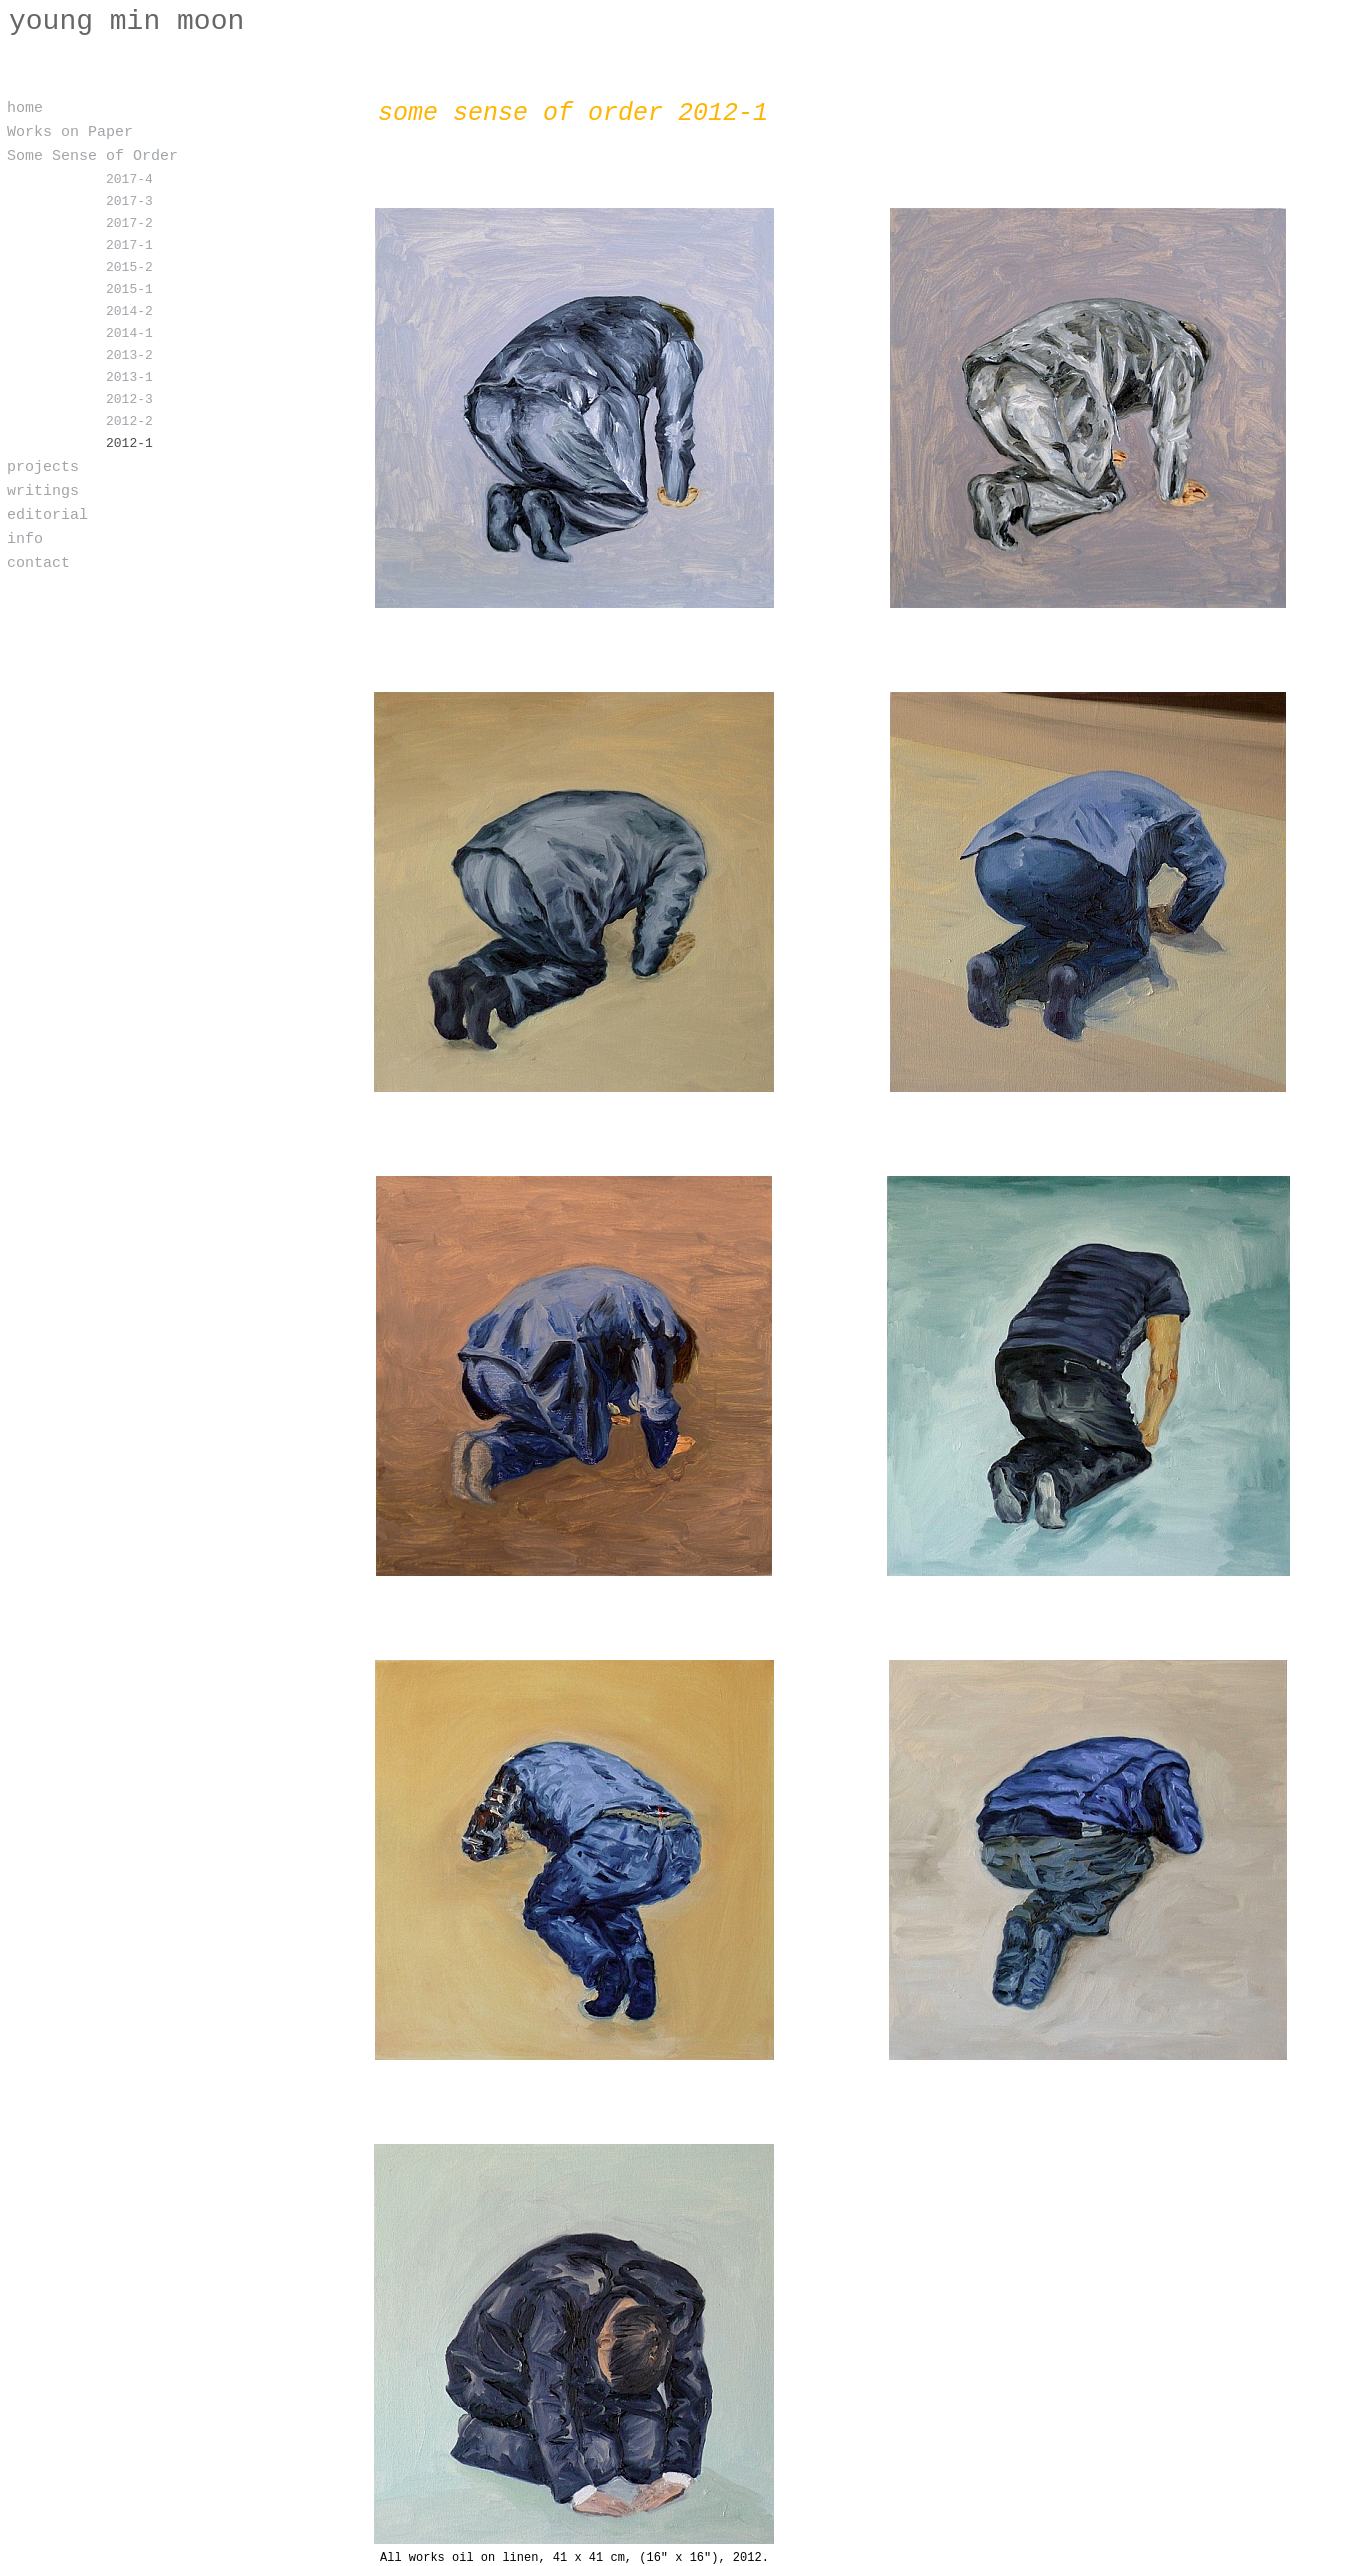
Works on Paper (70, 133)
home (25, 109)
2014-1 (129, 334)
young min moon (126, 21)
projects (43, 468)
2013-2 (129, 356)
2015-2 (129, 268)
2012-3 (129, 400)
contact (38, 564)
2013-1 (129, 378)
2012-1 (129, 444)
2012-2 (129, 422)
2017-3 (129, 202)
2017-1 (129, 246)
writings (43, 492)
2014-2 (129, 312)
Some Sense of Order (92, 157)
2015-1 (129, 290)
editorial (47, 516)
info (25, 540)
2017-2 (129, 224)
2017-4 (129, 180)
